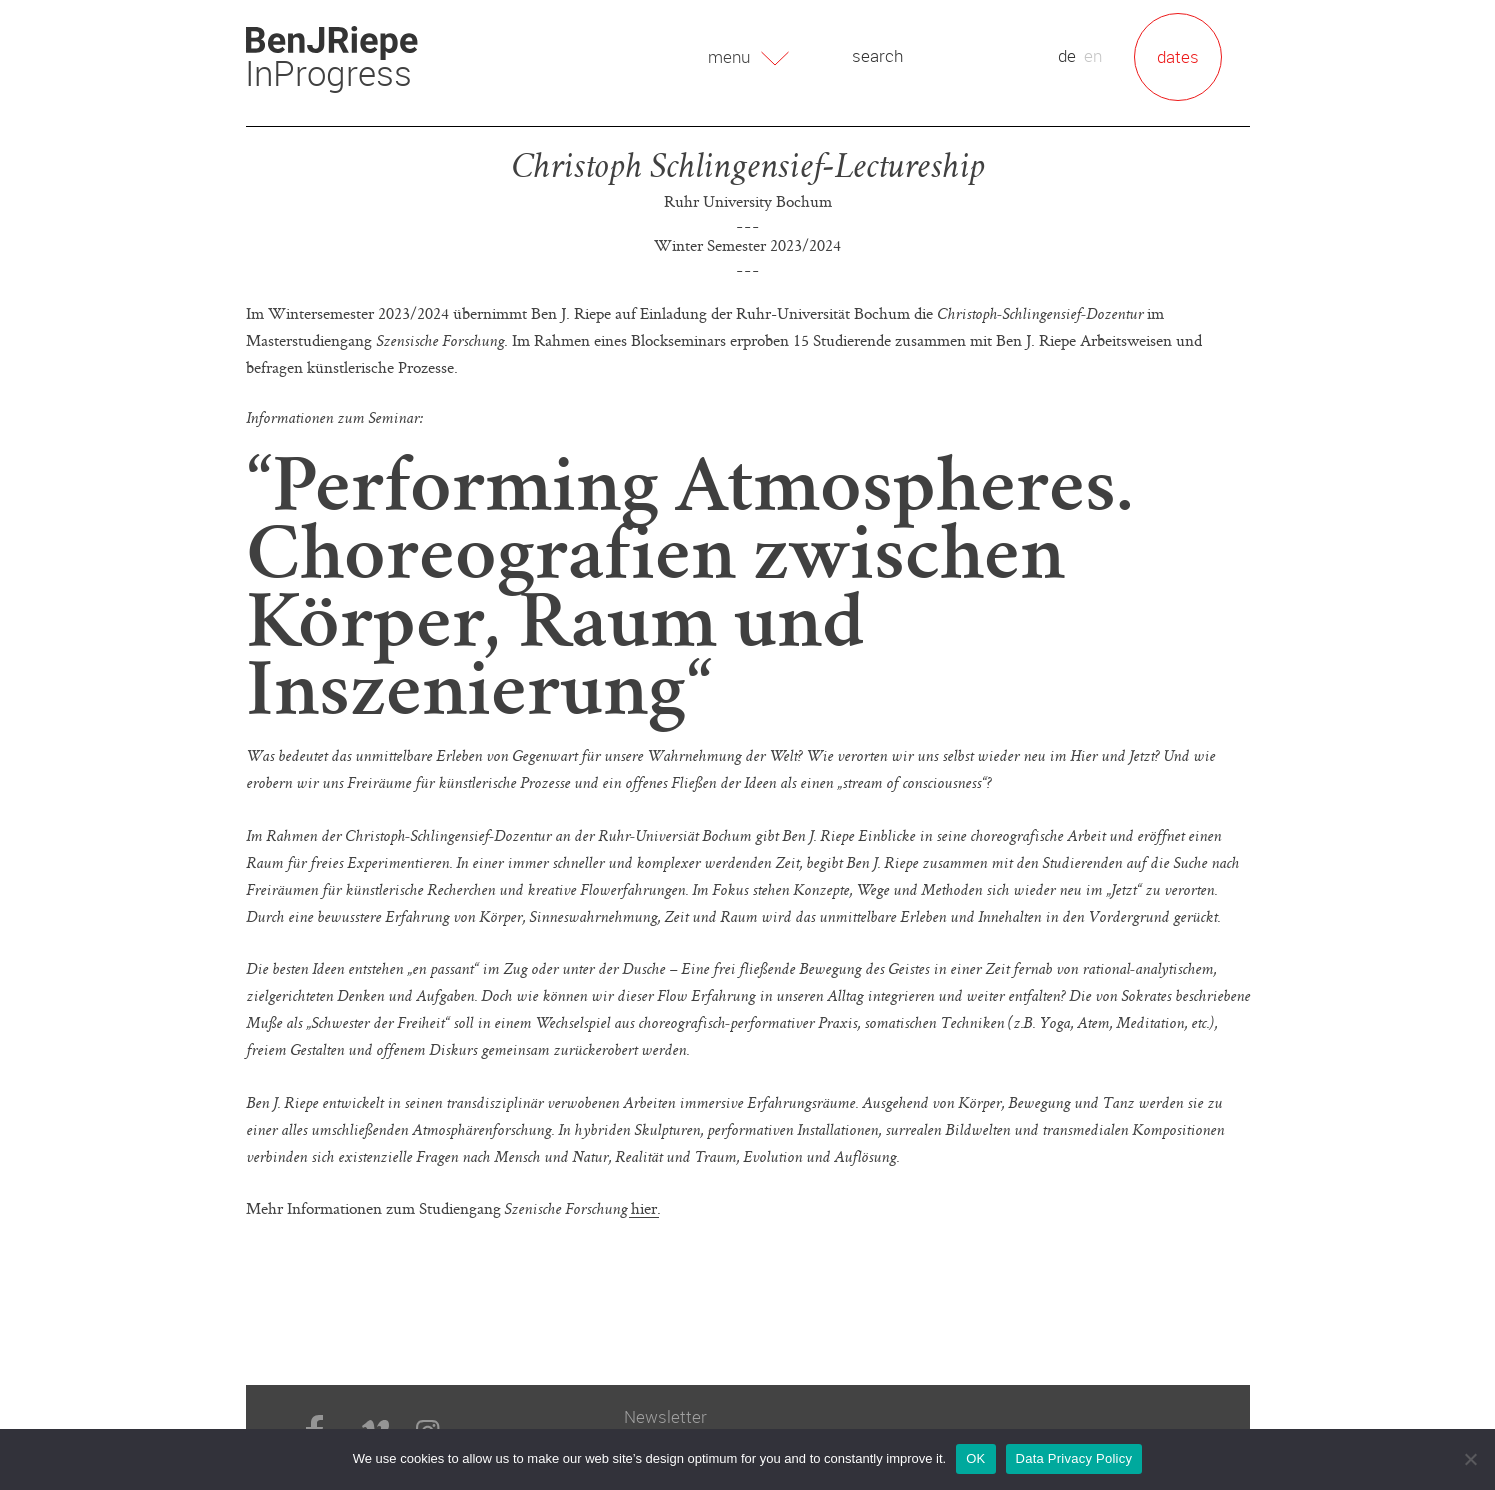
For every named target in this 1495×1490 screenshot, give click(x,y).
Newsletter (665, 1416)
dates (1178, 56)
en (1093, 55)
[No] (1470, 1459)
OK (975, 1458)
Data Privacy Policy (1074, 1458)
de (1067, 55)
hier (644, 1208)
